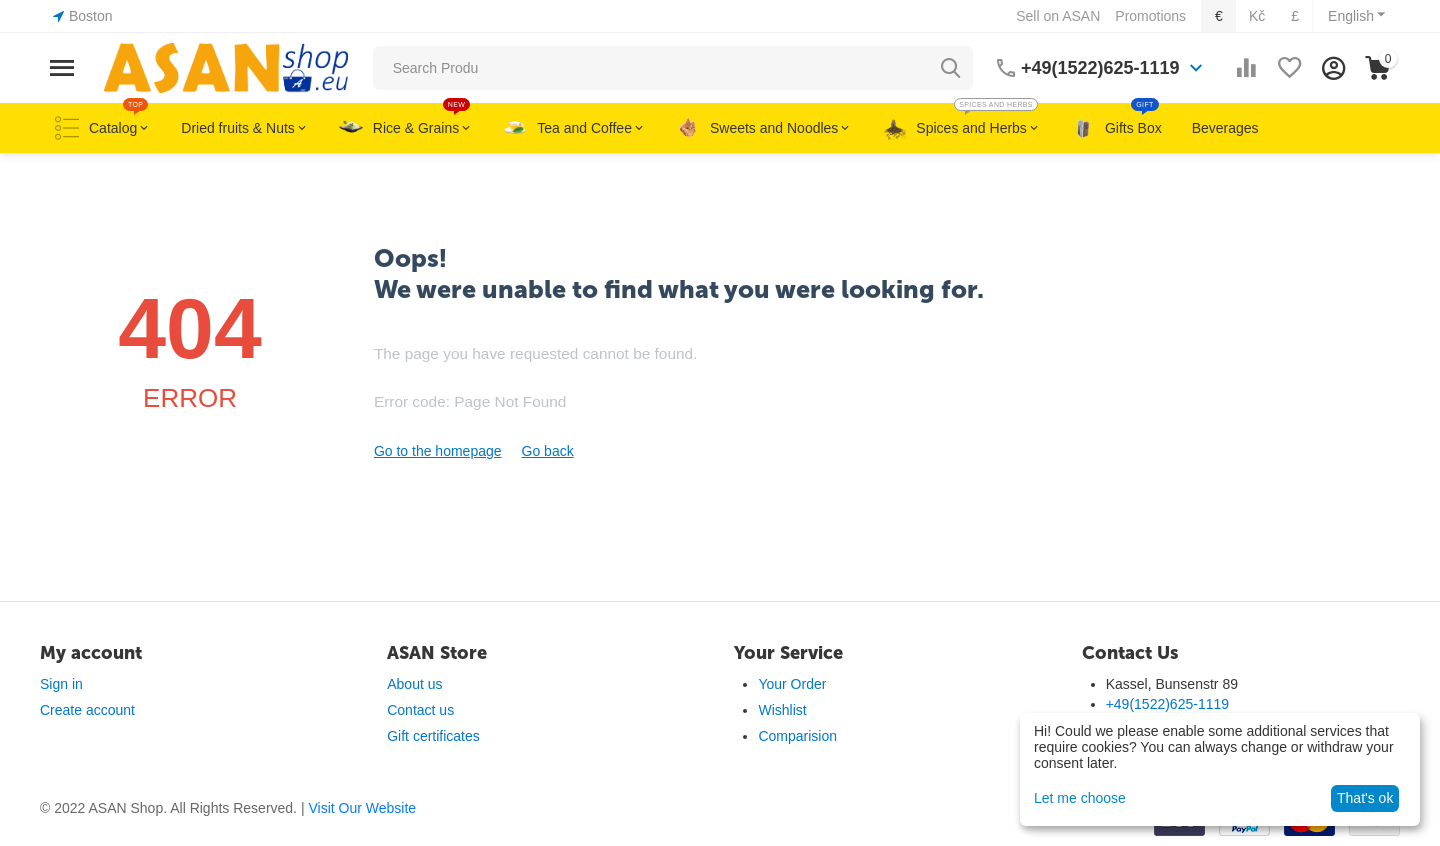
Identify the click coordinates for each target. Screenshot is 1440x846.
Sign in (61, 684)
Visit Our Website (362, 808)
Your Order (792, 684)
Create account (87, 710)
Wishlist (782, 710)
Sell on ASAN (1058, 16)
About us (414, 684)
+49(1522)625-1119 (1100, 68)
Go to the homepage (438, 451)
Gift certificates (433, 736)
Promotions (1150, 16)
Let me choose (1080, 798)
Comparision (797, 736)
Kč (1257, 16)
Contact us (420, 710)
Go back (548, 451)
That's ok (1365, 798)
